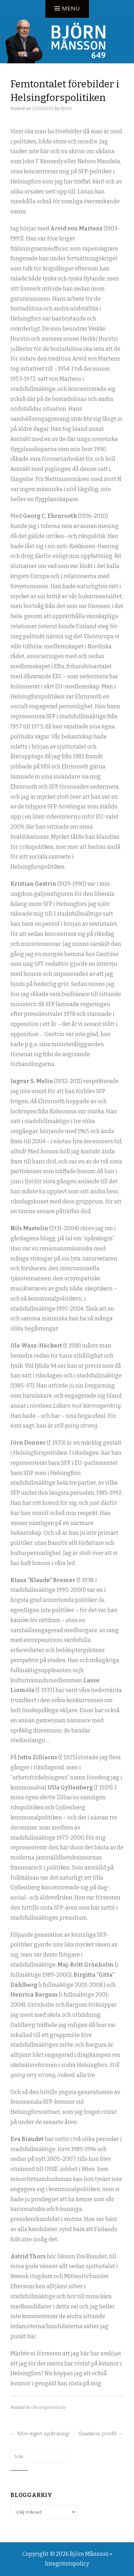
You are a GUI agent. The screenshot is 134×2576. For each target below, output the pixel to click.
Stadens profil (101, 2433)
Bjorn (66, 108)
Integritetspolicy (67, 2563)
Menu (71, 8)
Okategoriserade (48, 2407)
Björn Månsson (89, 2554)
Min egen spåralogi (39, 2433)
